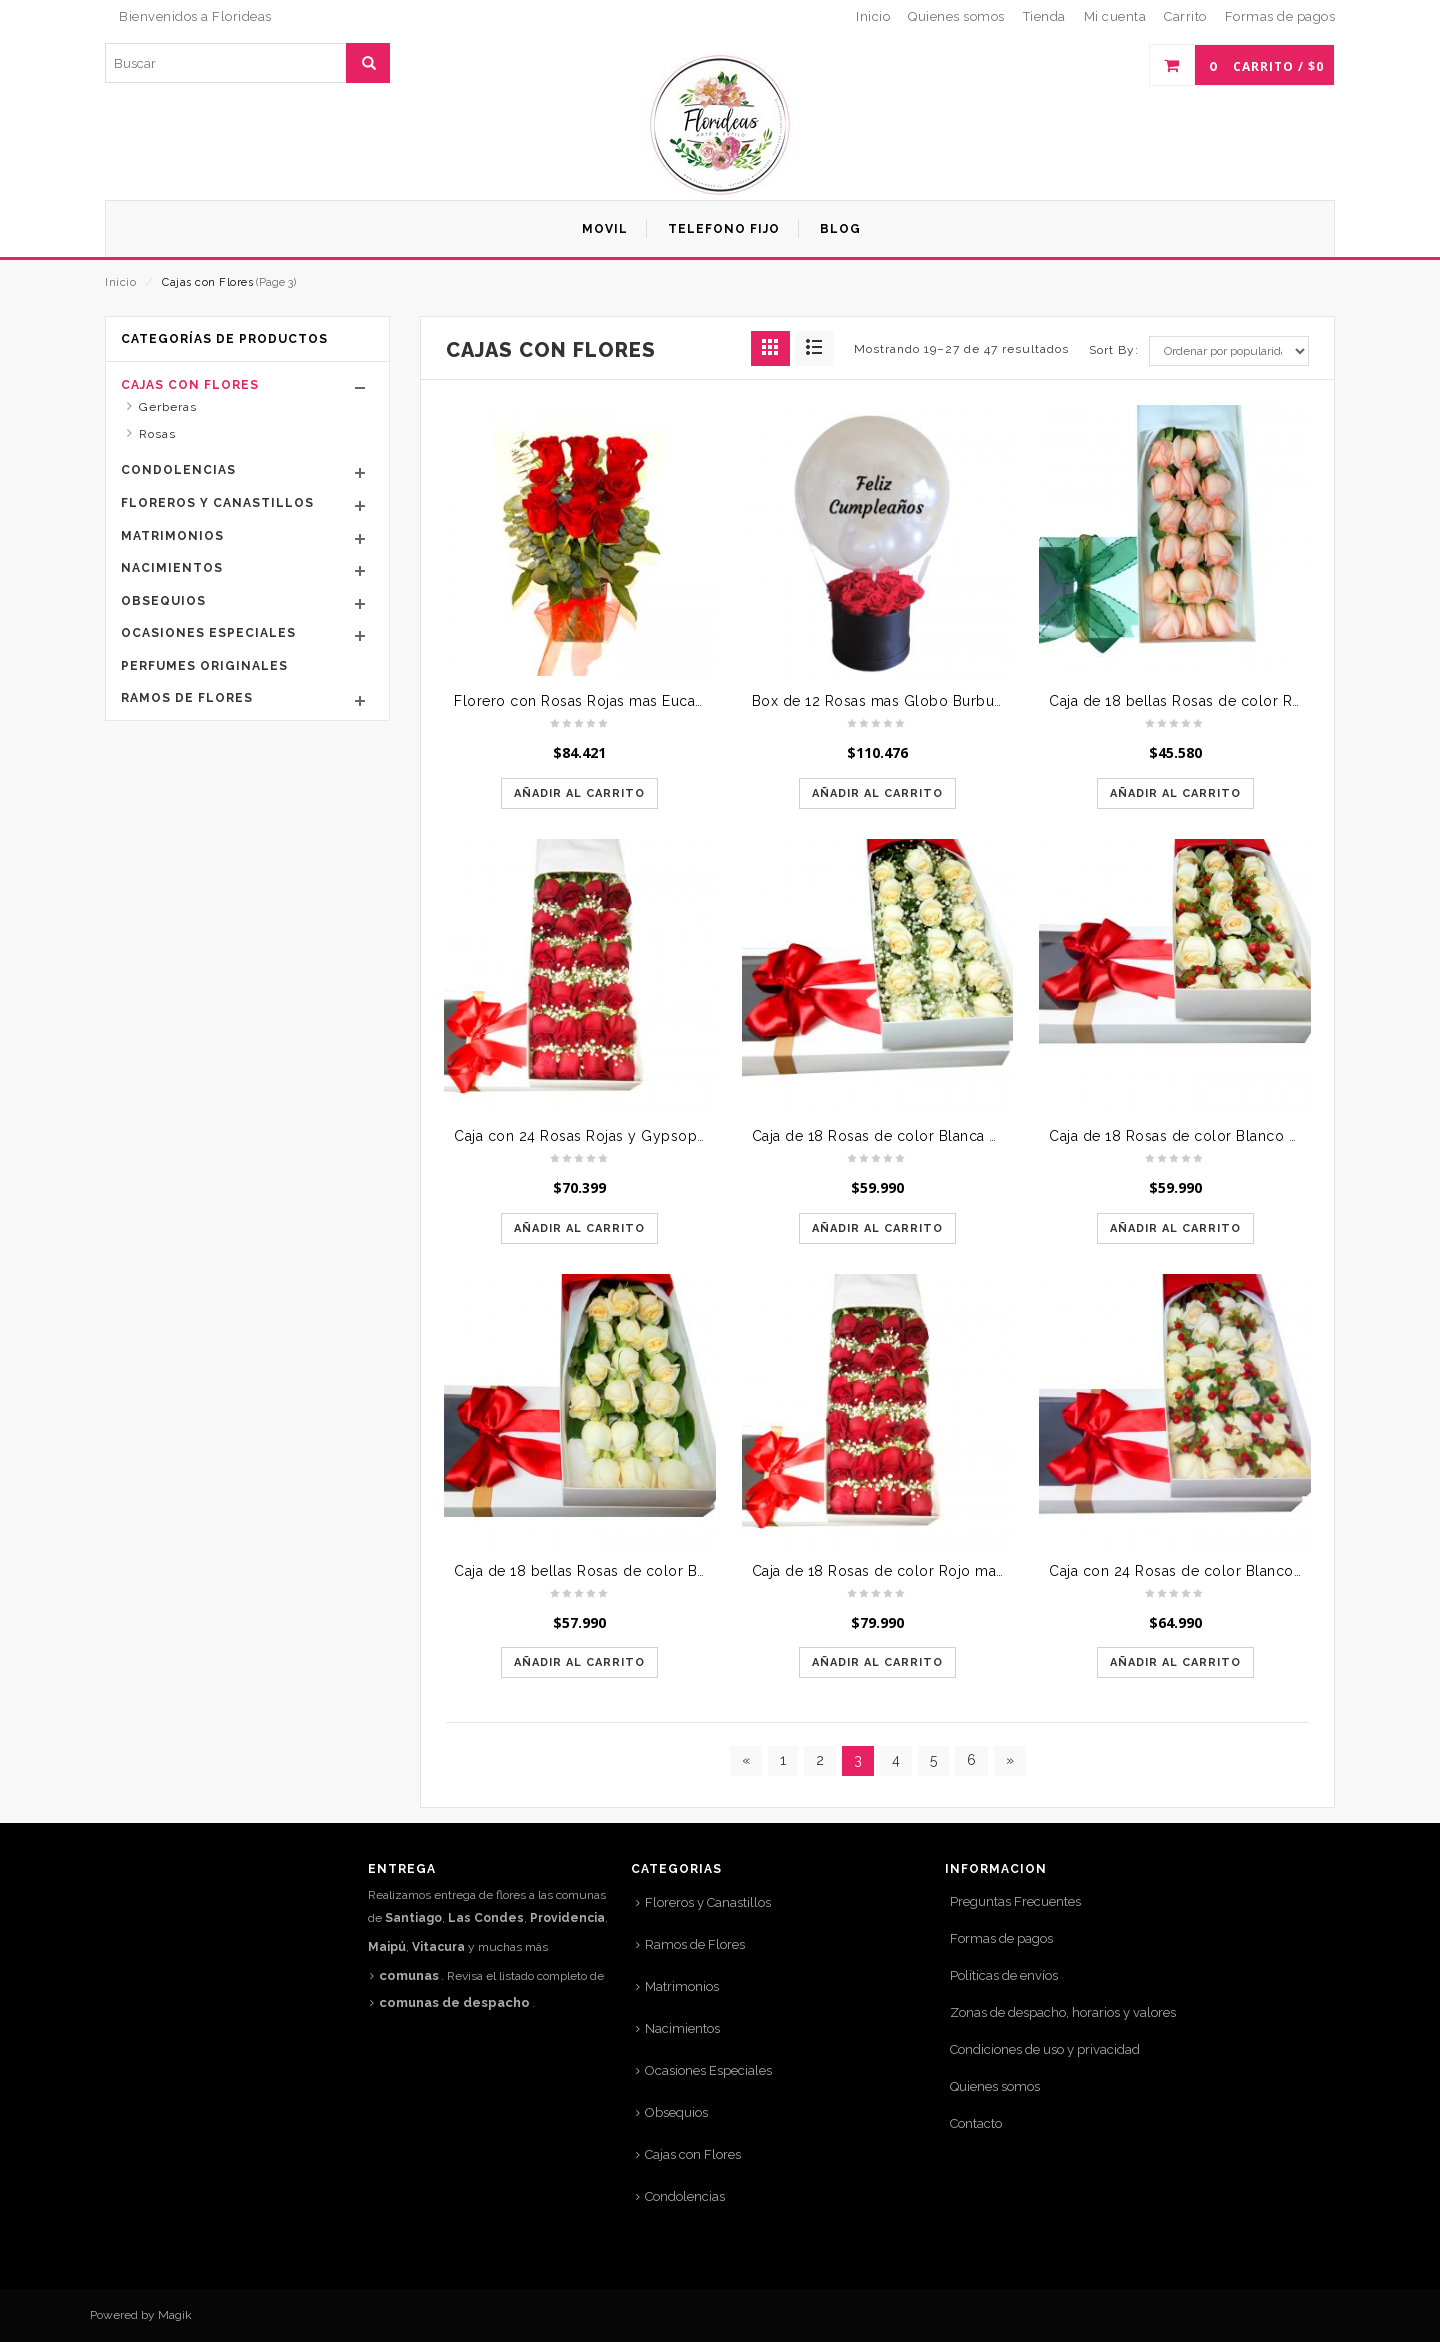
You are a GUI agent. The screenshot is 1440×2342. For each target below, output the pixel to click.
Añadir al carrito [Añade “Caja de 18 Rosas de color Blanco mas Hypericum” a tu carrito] (1175, 1228)
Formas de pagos (1001, 1938)
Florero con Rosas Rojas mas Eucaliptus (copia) (619, 701)
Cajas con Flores (190, 385)
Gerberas (168, 407)
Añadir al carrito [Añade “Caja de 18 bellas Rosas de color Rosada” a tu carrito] (1175, 793)
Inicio (120, 282)
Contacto (976, 2123)
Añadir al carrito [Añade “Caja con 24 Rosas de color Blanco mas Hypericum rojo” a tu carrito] (1175, 1662)
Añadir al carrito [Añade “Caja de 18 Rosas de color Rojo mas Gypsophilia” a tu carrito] (877, 1662)
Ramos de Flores (187, 698)
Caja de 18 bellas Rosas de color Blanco (595, 1571)
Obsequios (163, 601)
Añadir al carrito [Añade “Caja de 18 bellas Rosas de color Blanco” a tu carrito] (579, 1662)
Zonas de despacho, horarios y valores (1063, 2012)
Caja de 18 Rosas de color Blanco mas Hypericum (1223, 1136)
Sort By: (1114, 350)
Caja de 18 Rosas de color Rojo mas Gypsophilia (922, 1571)
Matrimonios (172, 536)
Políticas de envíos (1004, 1975)
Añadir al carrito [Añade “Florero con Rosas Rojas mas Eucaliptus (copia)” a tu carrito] (579, 793)
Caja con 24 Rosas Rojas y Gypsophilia (589, 1136)
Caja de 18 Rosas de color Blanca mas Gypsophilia (929, 1136)
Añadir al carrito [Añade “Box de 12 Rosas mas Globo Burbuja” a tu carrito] (877, 793)
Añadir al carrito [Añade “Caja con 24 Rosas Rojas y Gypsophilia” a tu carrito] (579, 1228)
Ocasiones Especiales (208, 633)
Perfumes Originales (204, 666)
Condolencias (178, 470)
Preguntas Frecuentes (1015, 1901)
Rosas (157, 434)
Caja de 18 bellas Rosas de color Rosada (1191, 701)
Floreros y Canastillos (217, 503)
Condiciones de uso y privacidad (1045, 2049)
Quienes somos (995, 2086)
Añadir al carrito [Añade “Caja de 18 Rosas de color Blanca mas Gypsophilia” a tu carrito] (877, 1228)
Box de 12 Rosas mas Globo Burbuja (879, 701)
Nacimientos (172, 568)
